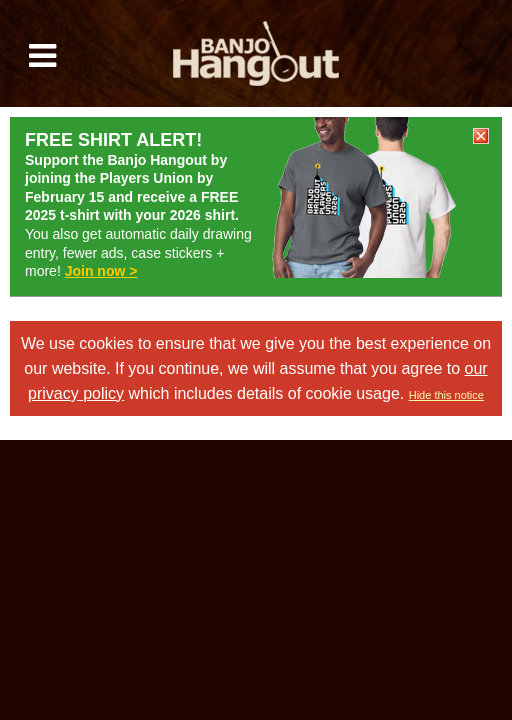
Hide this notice (446, 395)
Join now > (101, 271)
